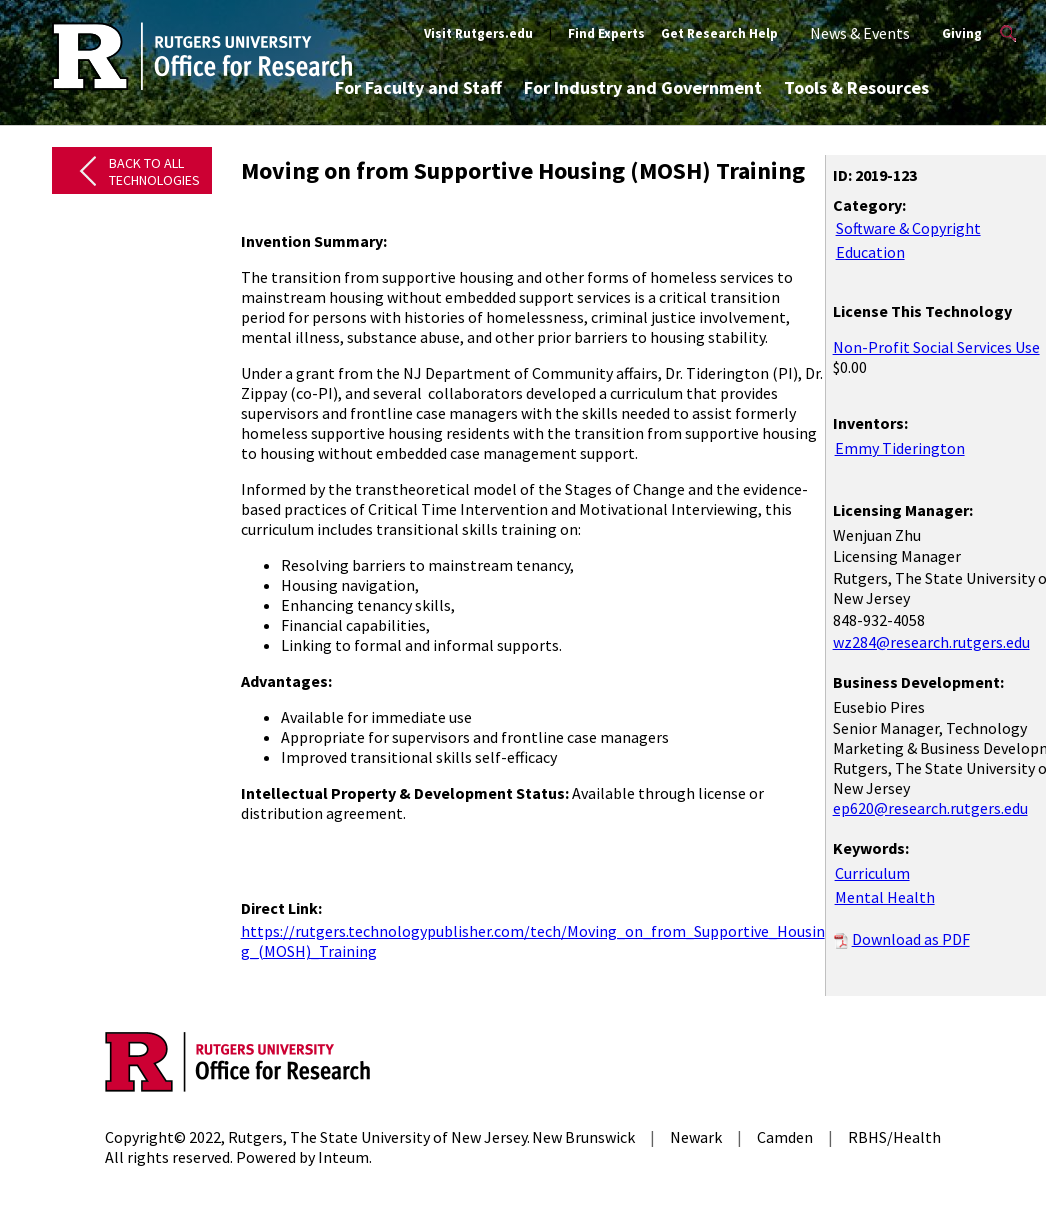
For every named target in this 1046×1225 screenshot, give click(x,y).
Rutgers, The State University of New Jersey (377, 1137)
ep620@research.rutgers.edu (930, 808)
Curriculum (872, 873)
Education (870, 252)
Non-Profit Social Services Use (936, 347)
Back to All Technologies (154, 171)
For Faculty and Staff (418, 87)
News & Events (860, 33)
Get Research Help (719, 33)
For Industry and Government (643, 87)
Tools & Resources (856, 87)
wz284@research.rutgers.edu (931, 642)
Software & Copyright (908, 228)
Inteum (343, 1157)
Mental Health (885, 897)
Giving (962, 33)
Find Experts (606, 33)
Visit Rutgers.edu (478, 33)
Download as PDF (911, 939)
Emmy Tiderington (900, 448)
